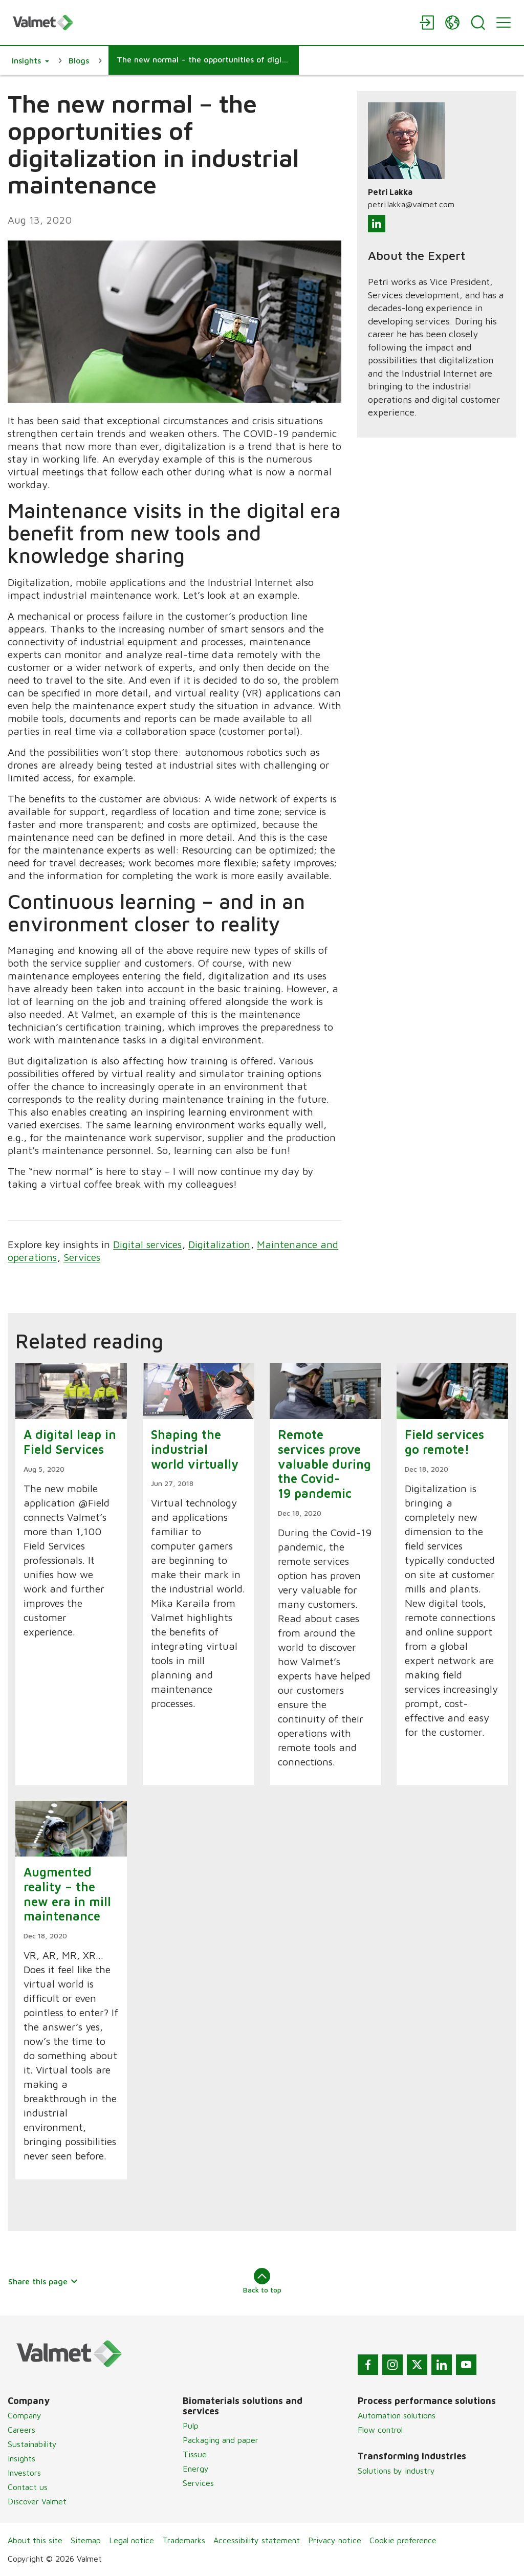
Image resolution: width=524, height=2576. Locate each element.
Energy (196, 2468)
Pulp (191, 2425)
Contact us (28, 2487)
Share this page (43, 2281)
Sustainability (32, 2444)
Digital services (147, 1244)
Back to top (262, 2281)
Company (24, 2415)
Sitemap (86, 2540)
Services (81, 1257)
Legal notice (131, 2540)
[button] (30, 60)
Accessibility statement (256, 2540)
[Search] (478, 22)
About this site (35, 2540)
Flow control (380, 2429)
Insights (21, 2458)
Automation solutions (396, 2415)
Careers (21, 2429)
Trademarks (183, 2540)
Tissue (195, 2454)
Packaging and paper (220, 2439)
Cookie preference (402, 2540)
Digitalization (219, 1244)
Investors (24, 2472)
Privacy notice (334, 2540)
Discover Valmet (37, 2501)
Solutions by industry (396, 2470)
